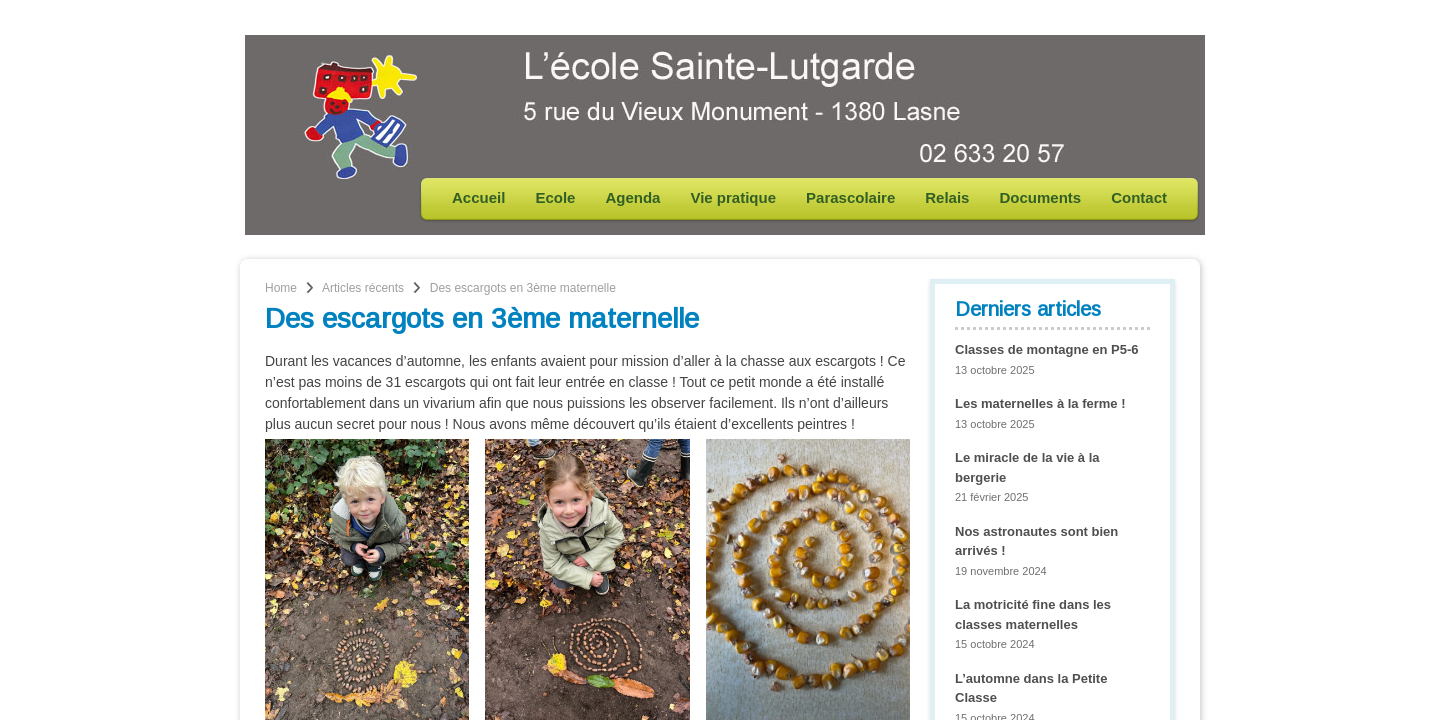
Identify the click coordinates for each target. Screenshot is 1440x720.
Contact (1139, 197)
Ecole (555, 197)
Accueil (478, 197)
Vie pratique (733, 197)
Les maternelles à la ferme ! (1040, 403)
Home (281, 288)
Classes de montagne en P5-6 (1047, 349)
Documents (1040, 197)
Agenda (632, 197)
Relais (947, 197)
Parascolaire (850, 197)
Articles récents (363, 288)
